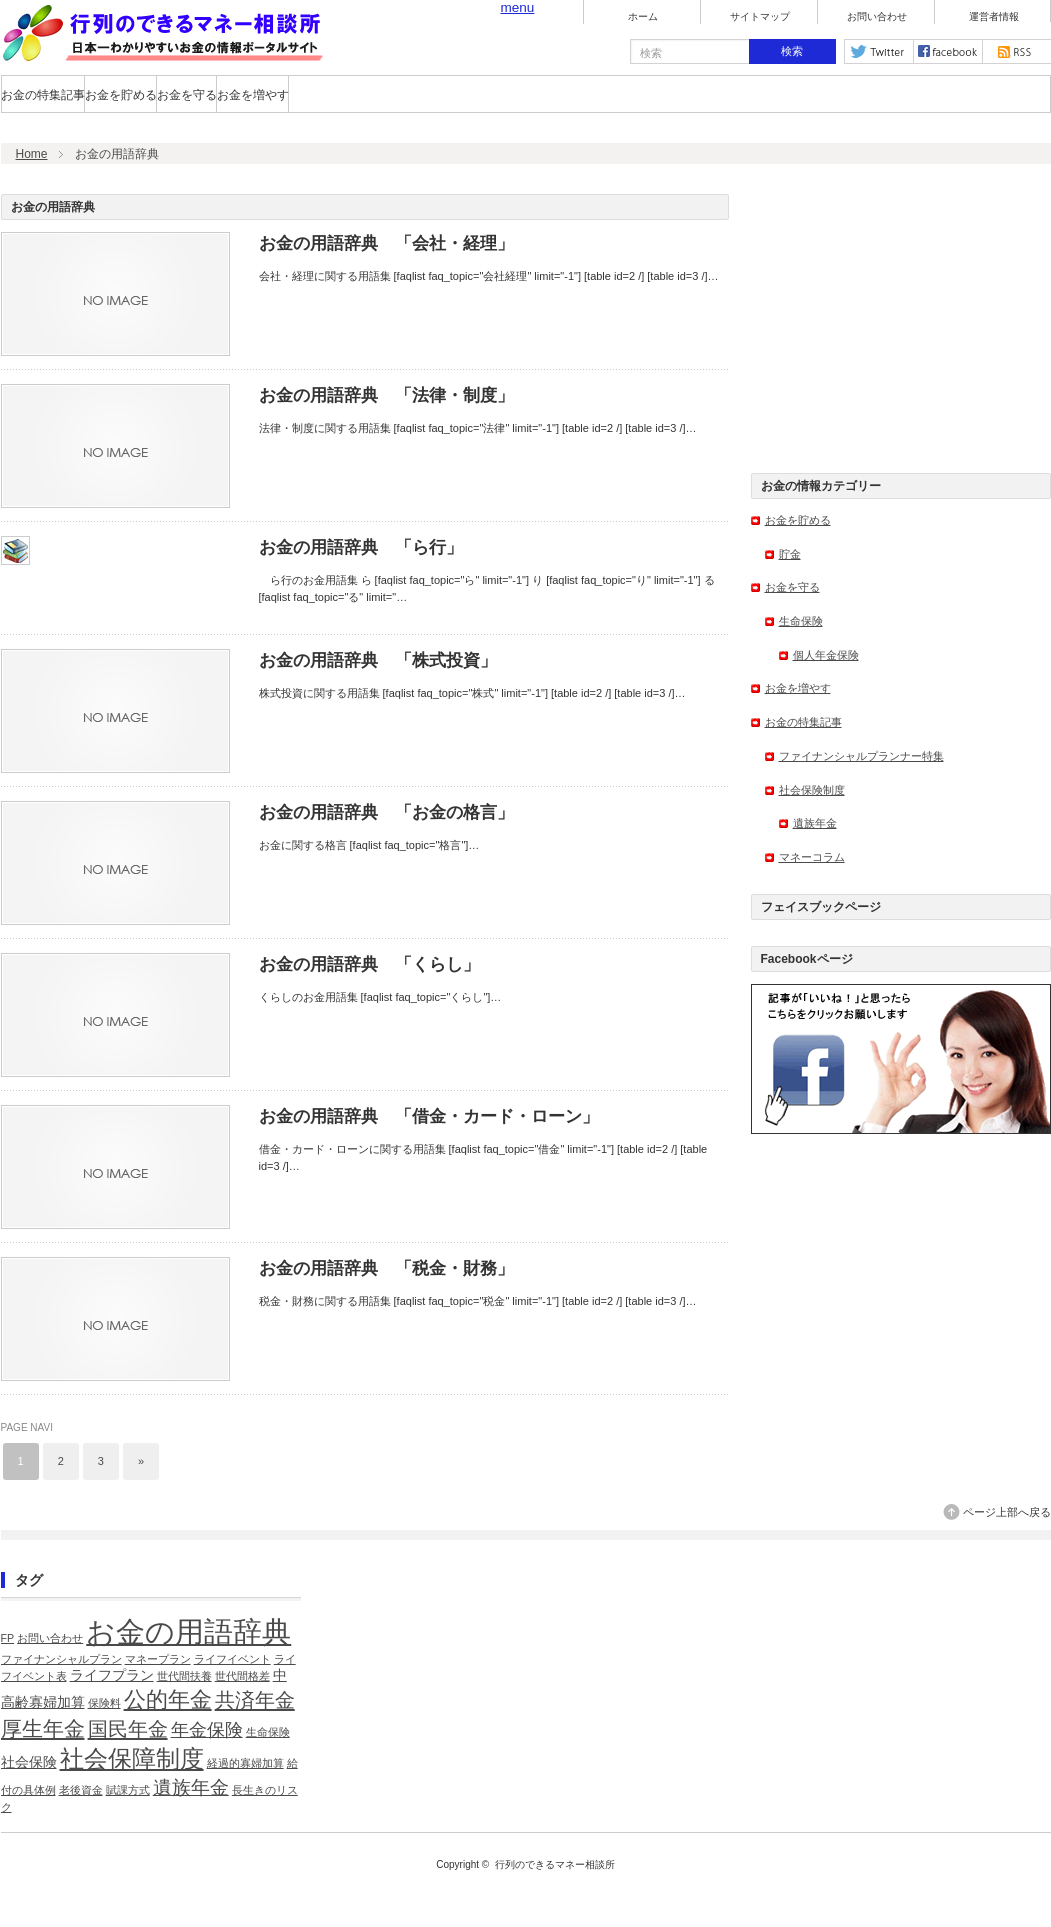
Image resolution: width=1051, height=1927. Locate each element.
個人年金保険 (826, 655)
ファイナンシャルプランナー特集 (861, 756)
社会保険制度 (812, 790)
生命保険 (801, 621)
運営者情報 (994, 17)
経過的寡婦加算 (245, 1763)
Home (32, 154)
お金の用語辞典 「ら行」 (361, 547)
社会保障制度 (132, 1758)
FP (8, 1638)
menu (518, 7)
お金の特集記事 (43, 95)
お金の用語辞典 (188, 1631)
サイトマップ (760, 17)
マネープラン (158, 1659)
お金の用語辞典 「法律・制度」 (386, 395)
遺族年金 (815, 823)
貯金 (790, 554)
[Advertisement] (901, 319)
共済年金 (255, 1700)
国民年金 (128, 1729)
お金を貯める (121, 95)
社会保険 (29, 1762)
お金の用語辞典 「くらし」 (369, 964)
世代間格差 (242, 1676)
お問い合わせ (877, 17)
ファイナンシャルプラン (61, 1659)
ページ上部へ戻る (1007, 1512)
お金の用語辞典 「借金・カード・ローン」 (429, 1116)
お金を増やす (253, 95)
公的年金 (168, 1699)
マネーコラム (812, 857)
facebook (948, 51)
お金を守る (187, 95)
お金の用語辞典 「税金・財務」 (386, 1268)
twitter (879, 51)
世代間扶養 (184, 1676)
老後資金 (81, 1790)
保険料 (104, 1703)
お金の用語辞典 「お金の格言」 (386, 812)
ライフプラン (112, 1675)
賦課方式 (128, 1790)
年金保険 (207, 1730)
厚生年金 (43, 1728)
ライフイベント (232, 1659)
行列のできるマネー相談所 (555, 1864)
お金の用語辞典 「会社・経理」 (386, 243)
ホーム (643, 17)
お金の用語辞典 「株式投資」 (378, 660)
